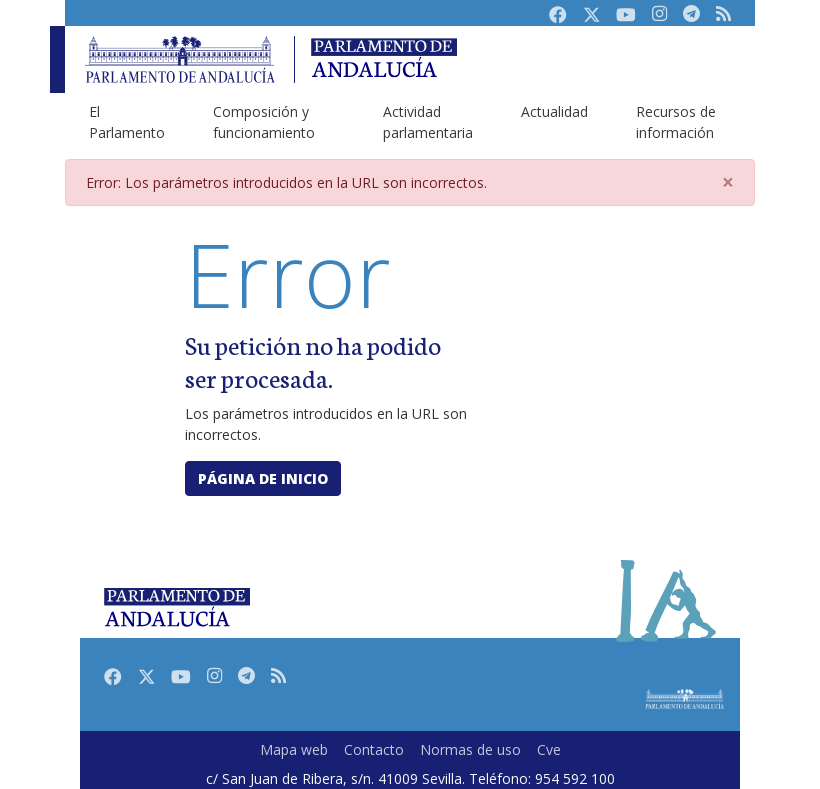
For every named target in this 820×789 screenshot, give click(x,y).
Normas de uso (470, 749)
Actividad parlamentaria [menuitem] (428, 122)
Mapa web (294, 749)
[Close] (728, 182)
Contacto (374, 749)
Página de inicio (263, 478)
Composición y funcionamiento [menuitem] (264, 122)
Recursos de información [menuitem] (676, 122)
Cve (549, 749)
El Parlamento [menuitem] (127, 122)
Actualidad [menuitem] (554, 111)
